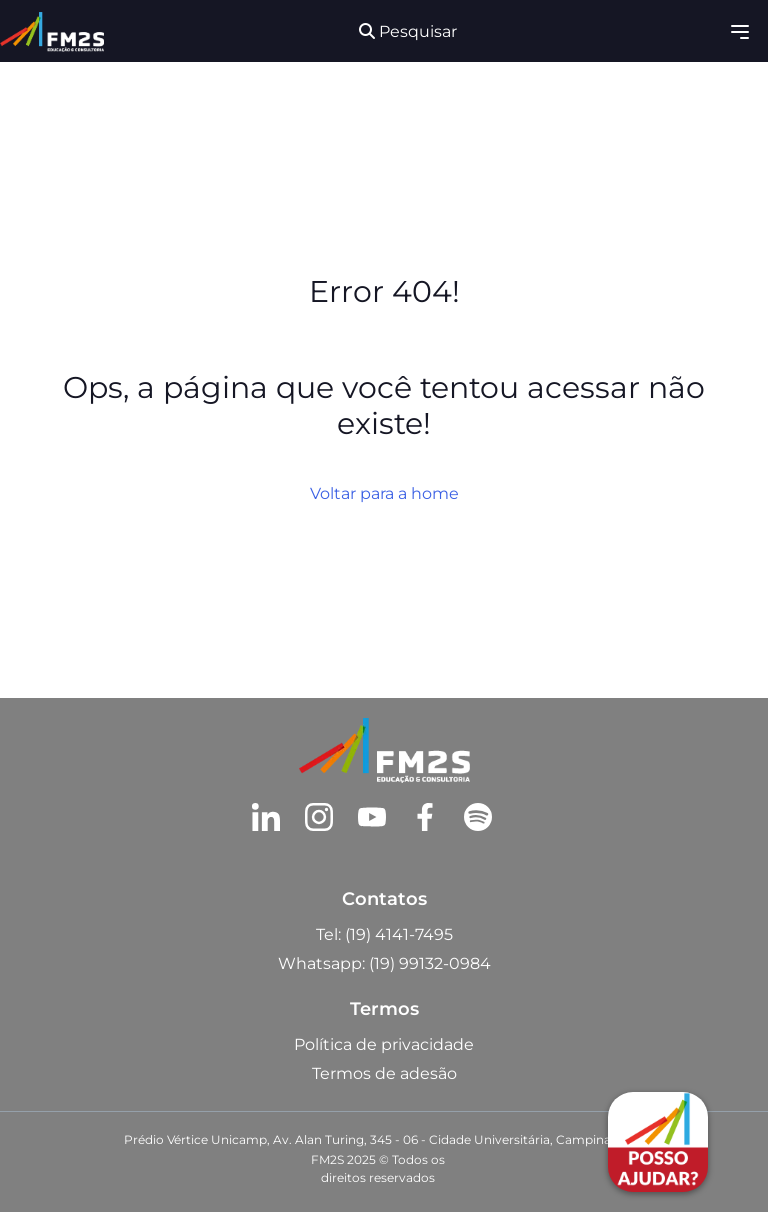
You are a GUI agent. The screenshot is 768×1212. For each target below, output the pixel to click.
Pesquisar (408, 31)
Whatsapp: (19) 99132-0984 (384, 963)
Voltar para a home (384, 493)
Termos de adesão (384, 1073)
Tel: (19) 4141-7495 (384, 934)
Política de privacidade (384, 1044)
